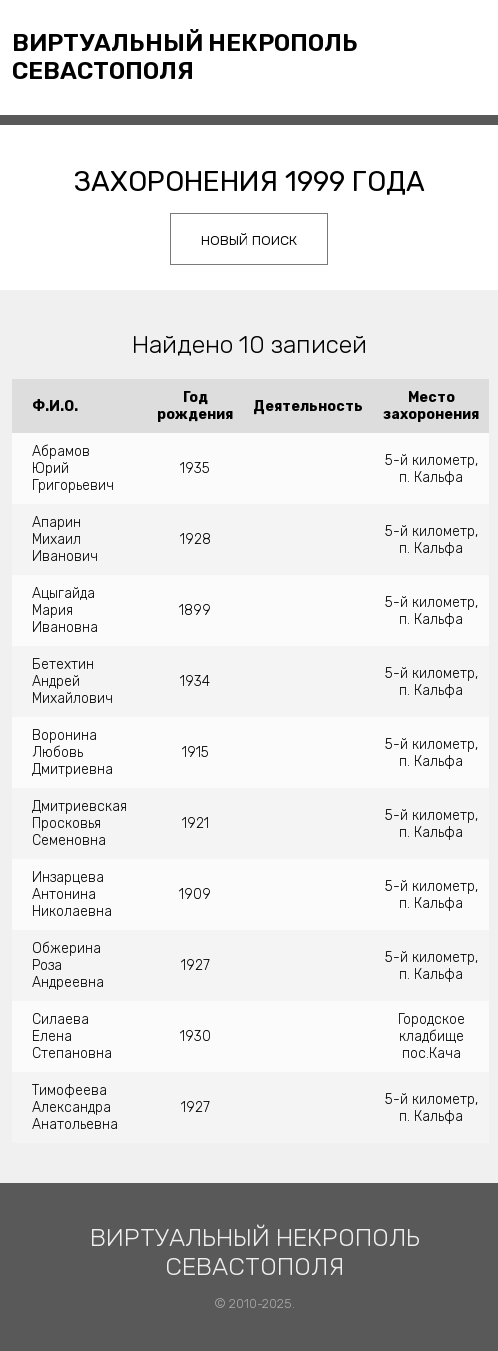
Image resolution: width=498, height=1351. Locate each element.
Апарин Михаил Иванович (65, 539)
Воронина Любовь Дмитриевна (72, 752)
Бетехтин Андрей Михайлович (72, 681)
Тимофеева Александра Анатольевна (75, 1107)
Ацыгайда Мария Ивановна (65, 610)
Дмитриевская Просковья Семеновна (79, 823)
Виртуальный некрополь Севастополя (185, 57)
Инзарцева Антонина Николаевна (72, 894)
